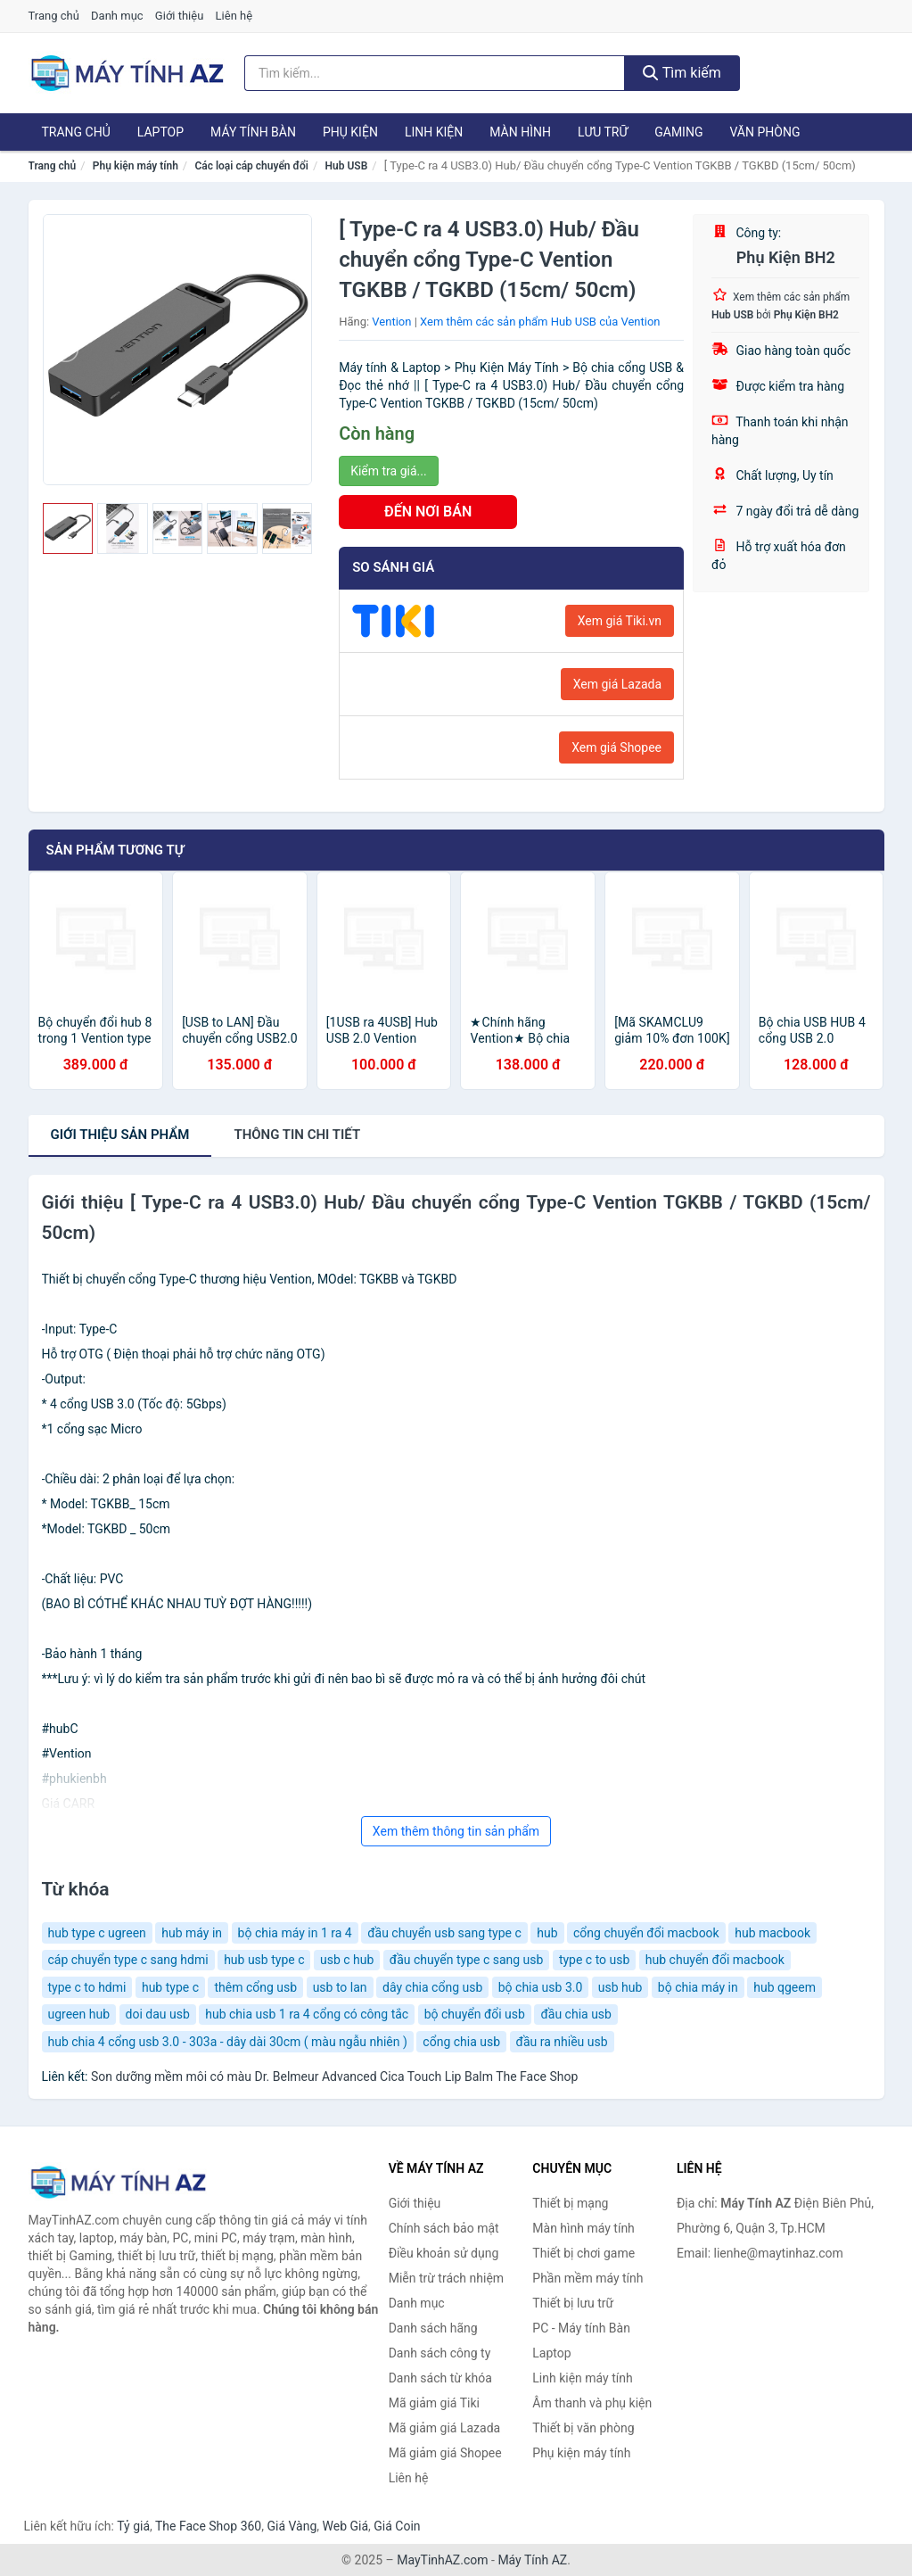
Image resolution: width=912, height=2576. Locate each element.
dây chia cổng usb (432, 1987)
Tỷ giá (133, 2526)
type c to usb (594, 1960)
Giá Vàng (291, 2526)
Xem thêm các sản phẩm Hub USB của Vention (540, 321)
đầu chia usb (576, 2014)
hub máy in (191, 1933)
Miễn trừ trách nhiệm (446, 2278)
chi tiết (297, 1135)
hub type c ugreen (97, 1933)
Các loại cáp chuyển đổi (251, 166)
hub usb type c (264, 1960)
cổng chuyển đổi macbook (646, 1933)
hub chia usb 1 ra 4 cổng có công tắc (306, 2014)
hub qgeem (784, 1987)
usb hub (620, 1987)
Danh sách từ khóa (440, 2378)
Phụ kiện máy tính (135, 166)
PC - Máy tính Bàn (581, 2328)
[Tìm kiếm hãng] (434, 73)
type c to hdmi (87, 1987)
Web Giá (346, 2526)
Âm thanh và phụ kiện (592, 2403)
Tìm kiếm (682, 72)
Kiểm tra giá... (388, 471)
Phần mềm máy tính (587, 2278)
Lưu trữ (603, 132)
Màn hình (520, 132)
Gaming (678, 132)
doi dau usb (158, 2014)
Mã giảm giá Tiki (434, 2403)
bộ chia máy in (698, 1987)
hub (547, 1933)
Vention (391, 321)
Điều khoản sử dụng (444, 2253)
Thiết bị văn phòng (583, 2428)
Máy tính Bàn (253, 132)
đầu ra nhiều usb (562, 2042)
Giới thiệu (179, 15)
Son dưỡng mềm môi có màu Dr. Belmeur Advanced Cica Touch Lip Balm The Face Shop (334, 2076)
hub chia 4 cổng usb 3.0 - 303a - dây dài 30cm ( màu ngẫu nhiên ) (227, 2042)
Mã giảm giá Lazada (445, 2428)
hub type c (170, 1987)
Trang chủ (54, 15)
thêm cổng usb (255, 1987)
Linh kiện (434, 132)
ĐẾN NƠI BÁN (428, 511)
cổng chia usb (461, 2042)
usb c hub (347, 1960)
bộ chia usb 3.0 (540, 1987)
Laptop (160, 132)
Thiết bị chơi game (583, 2253)
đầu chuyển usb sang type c (444, 1933)
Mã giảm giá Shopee (445, 2453)
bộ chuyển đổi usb (474, 2014)
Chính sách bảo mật (444, 2228)
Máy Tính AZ (532, 2560)
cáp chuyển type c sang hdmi (128, 1960)
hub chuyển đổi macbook (715, 1960)
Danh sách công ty (440, 2353)
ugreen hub (79, 2014)
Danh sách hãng (433, 2328)
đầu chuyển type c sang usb (467, 1960)
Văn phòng (764, 132)
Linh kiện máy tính (582, 2378)
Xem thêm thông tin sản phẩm (456, 1831)
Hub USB (346, 166)
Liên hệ (234, 15)
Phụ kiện (350, 132)
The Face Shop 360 (208, 2526)
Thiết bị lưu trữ (572, 2303)
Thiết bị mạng (570, 2203)
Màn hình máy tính (583, 2228)
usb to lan (340, 1987)
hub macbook (772, 1933)
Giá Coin (397, 2526)
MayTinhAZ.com (442, 2560)
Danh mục (117, 15)
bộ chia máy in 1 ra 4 (295, 1933)
